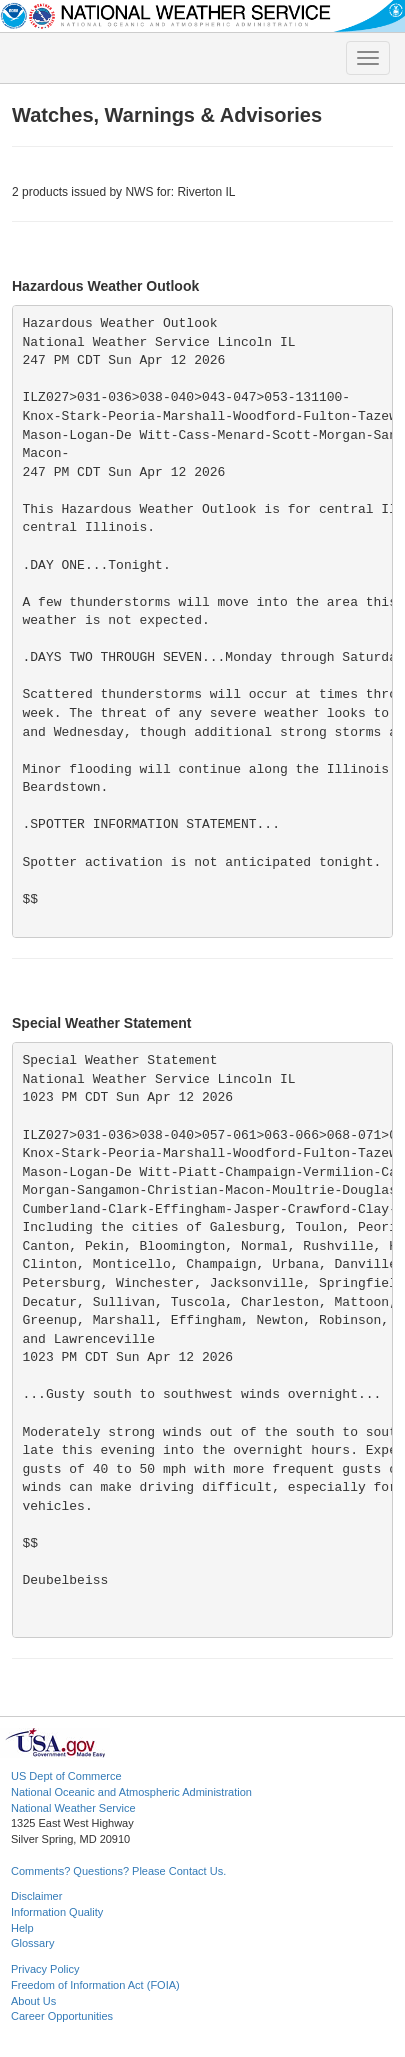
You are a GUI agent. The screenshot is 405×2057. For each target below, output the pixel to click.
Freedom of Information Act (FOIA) (95, 1985)
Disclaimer (36, 1896)
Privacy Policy (45, 1969)
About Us (33, 2001)
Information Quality (57, 1912)
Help (22, 1928)
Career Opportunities (62, 2016)
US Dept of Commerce (66, 1776)
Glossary (32, 1943)
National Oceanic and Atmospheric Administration (131, 1792)
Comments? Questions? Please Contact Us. (118, 1871)
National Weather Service (73, 1808)
